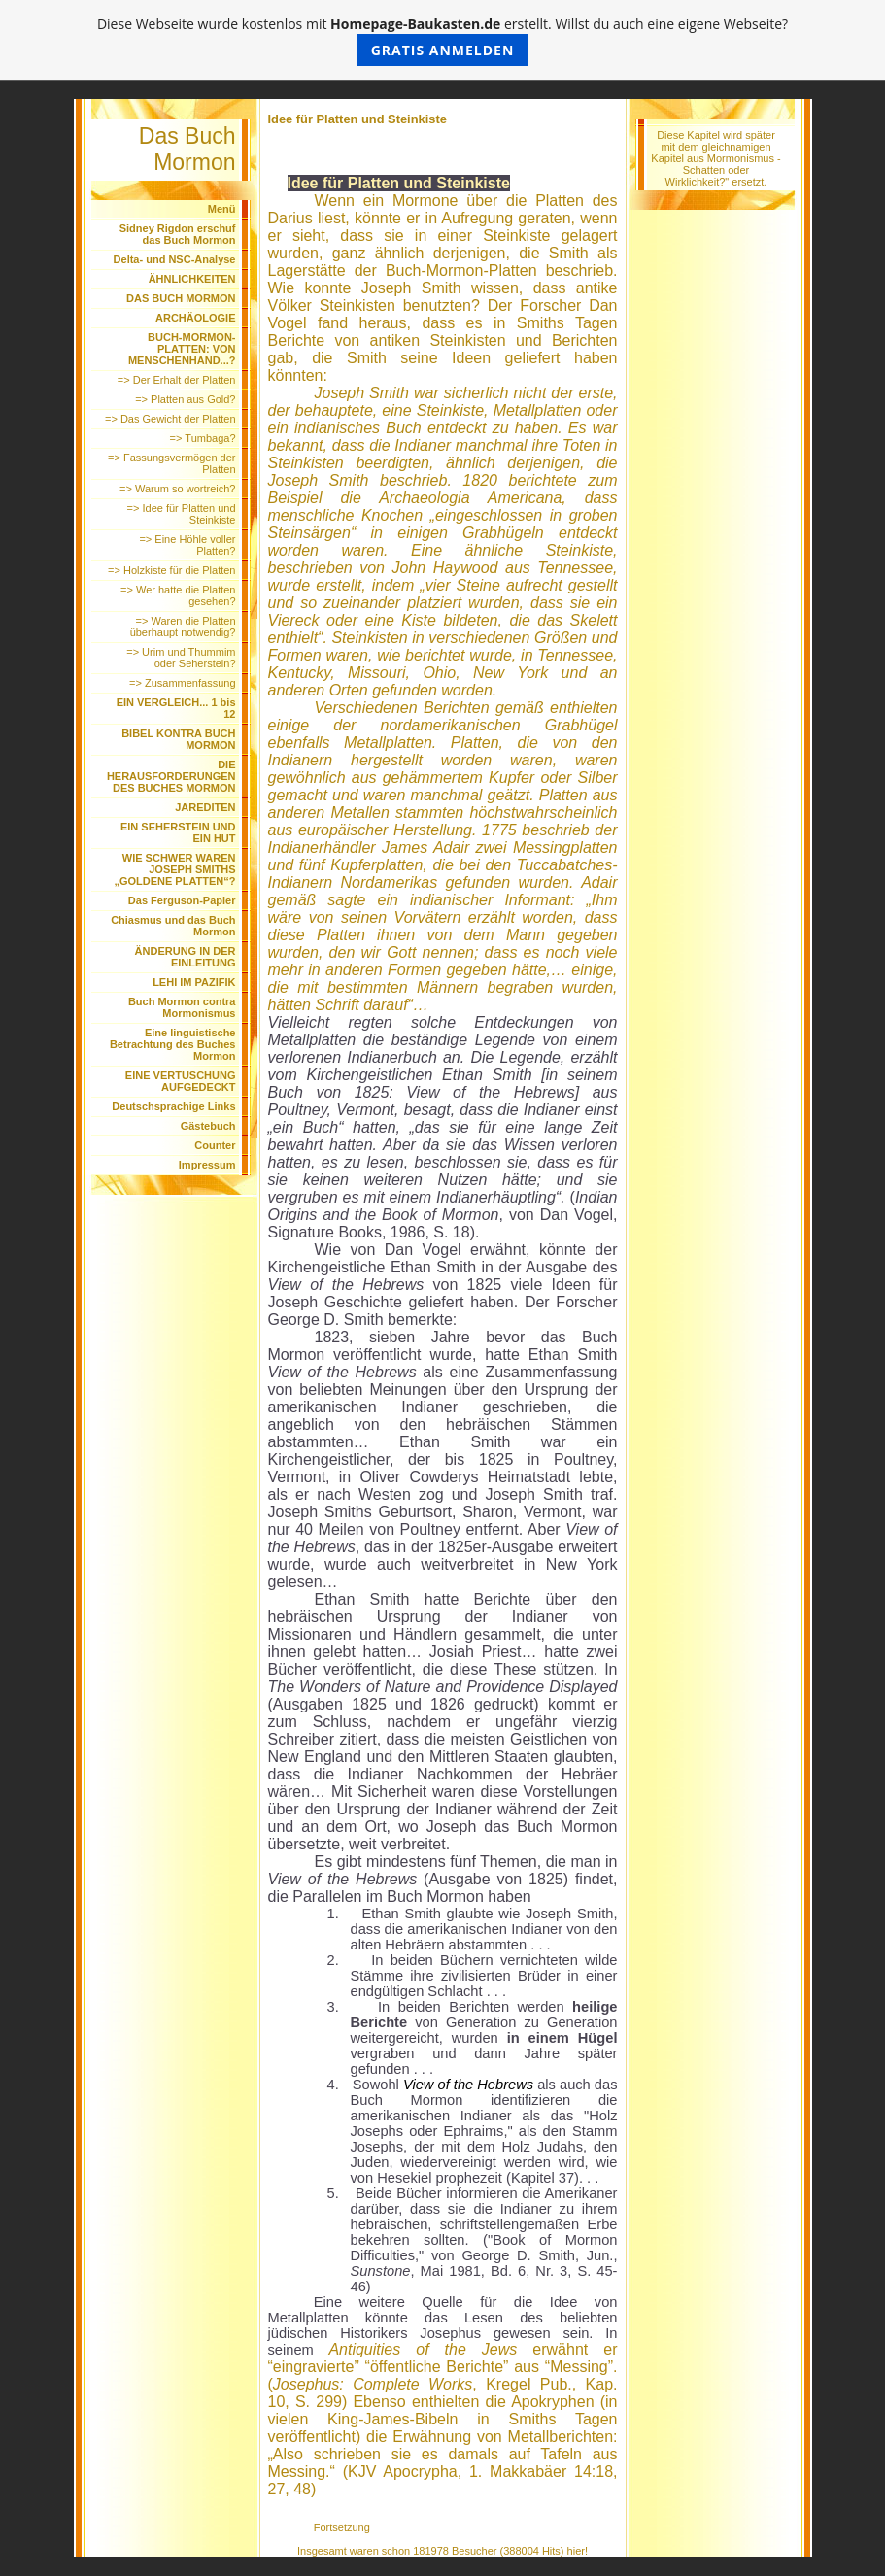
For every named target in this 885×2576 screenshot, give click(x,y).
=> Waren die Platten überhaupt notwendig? (183, 626)
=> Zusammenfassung (182, 683)
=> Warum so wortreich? (177, 488)
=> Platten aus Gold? (185, 399)
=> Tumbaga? (203, 438)
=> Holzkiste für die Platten (171, 570)
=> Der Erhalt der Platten (177, 380)
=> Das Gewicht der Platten (170, 418)
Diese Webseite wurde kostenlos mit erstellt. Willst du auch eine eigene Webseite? (442, 40)
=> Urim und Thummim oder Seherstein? (180, 657)
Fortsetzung (342, 2527)
